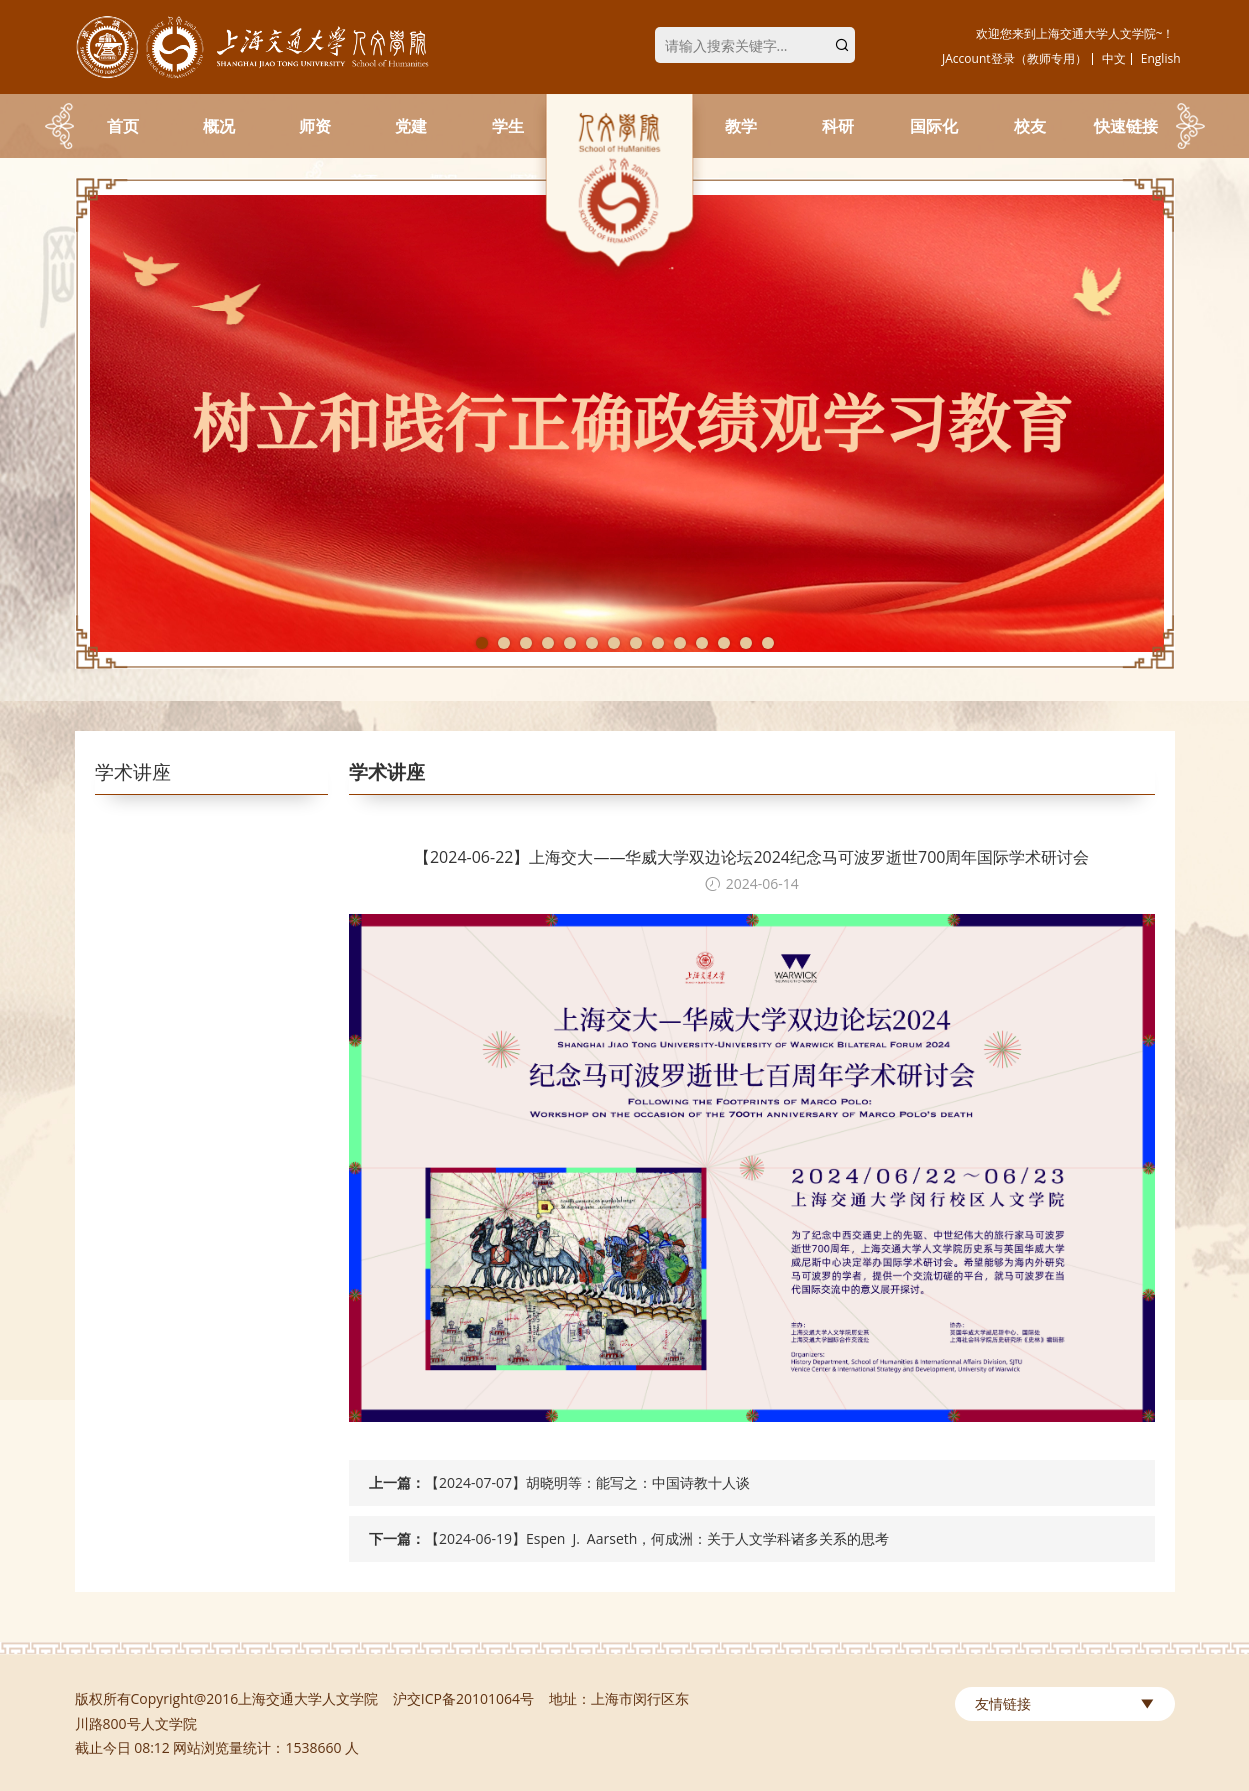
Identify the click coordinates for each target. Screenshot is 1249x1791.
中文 (1114, 58)
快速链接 (1126, 126)
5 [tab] (570, 643)
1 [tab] (482, 643)
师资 (315, 126)
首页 (123, 126)
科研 (838, 126)
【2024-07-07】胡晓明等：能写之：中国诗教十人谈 (587, 1482)
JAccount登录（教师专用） (1014, 58)
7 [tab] (614, 643)
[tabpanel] (625, 423)
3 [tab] (526, 643)
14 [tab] (768, 643)
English (1161, 58)
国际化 (934, 126)
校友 (1030, 126)
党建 (411, 126)
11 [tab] (702, 643)
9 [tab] (658, 643)
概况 (219, 126)
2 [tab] (504, 643)
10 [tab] (680, 643)
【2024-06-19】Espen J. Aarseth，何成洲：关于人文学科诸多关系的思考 (657, 1538)
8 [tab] (636, 643)
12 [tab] (724, 643)
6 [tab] (592, 643)
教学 (741, 126)
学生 (508, 126)
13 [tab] (746, 643)
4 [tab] (548, 643)
